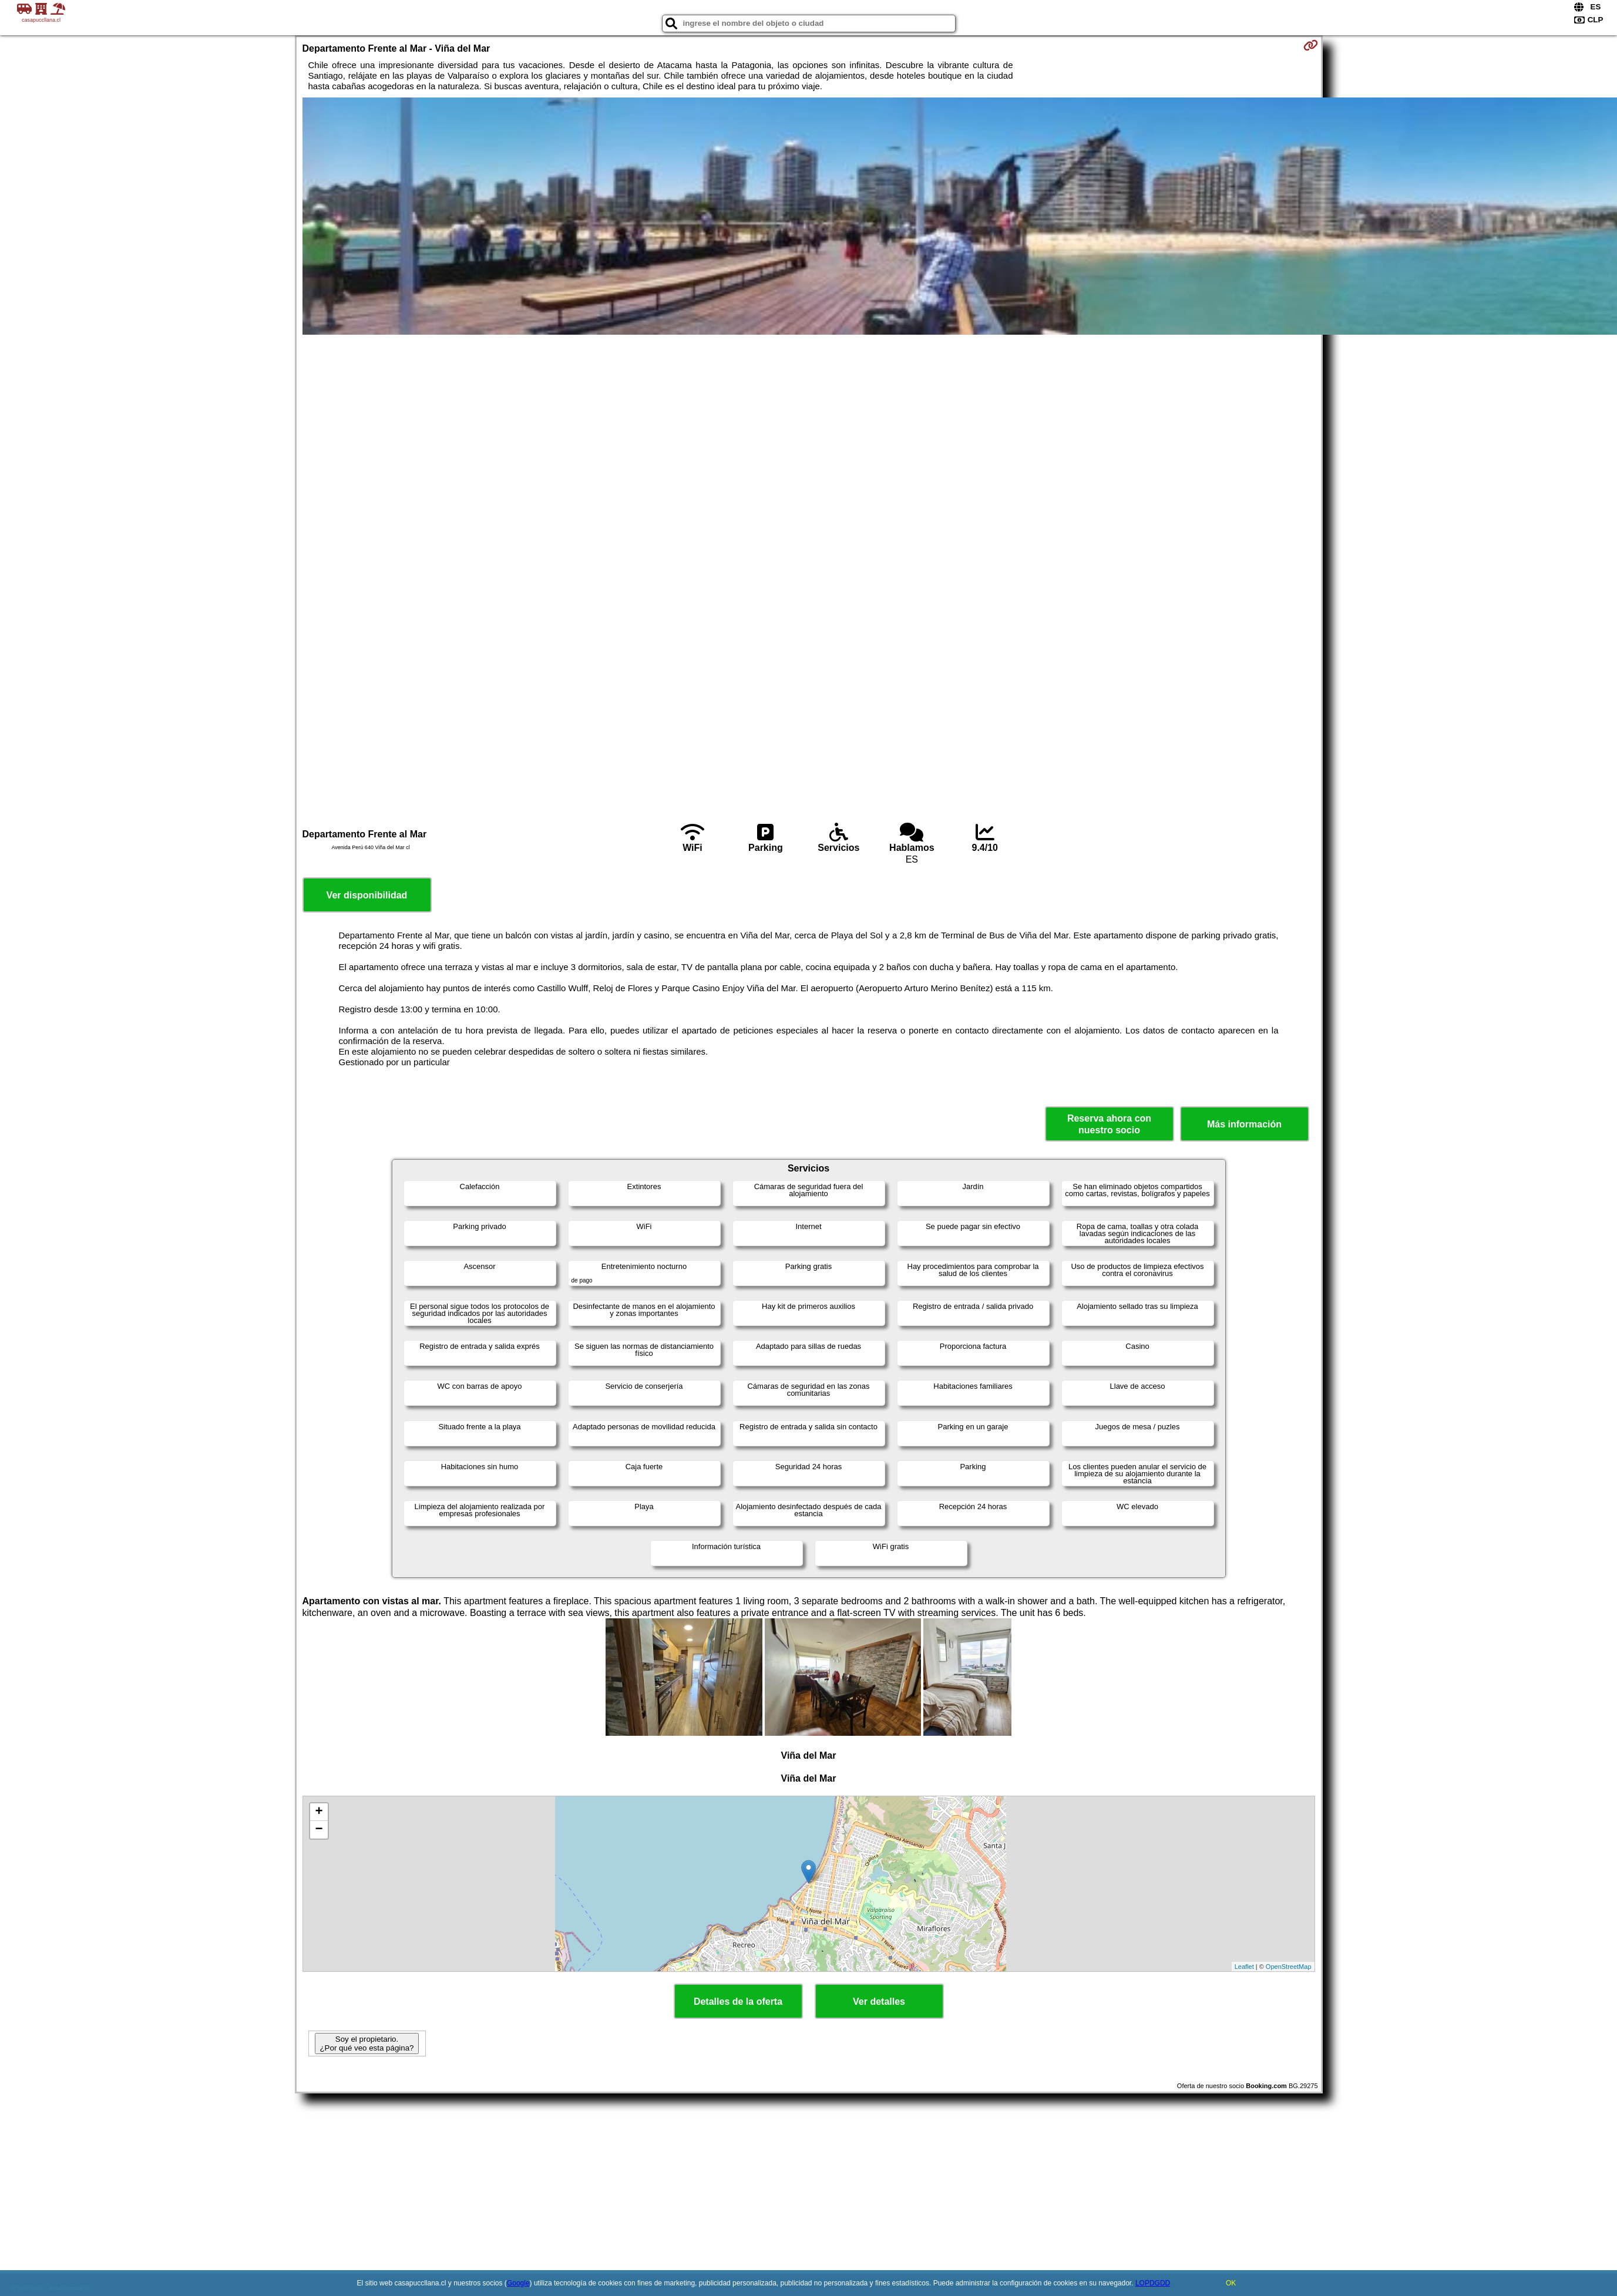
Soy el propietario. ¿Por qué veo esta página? (367, 2043)
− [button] (318, 1830)
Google (518, 2283)
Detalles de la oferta (738, 2002)
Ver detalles (879, 2002)
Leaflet (1244, 1966)
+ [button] (318, 1812)
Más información (1244, 1124)
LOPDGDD (1152, 2283)
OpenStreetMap (1289, 1966)
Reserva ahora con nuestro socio (1109, 1123)
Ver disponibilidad (367, 895)
